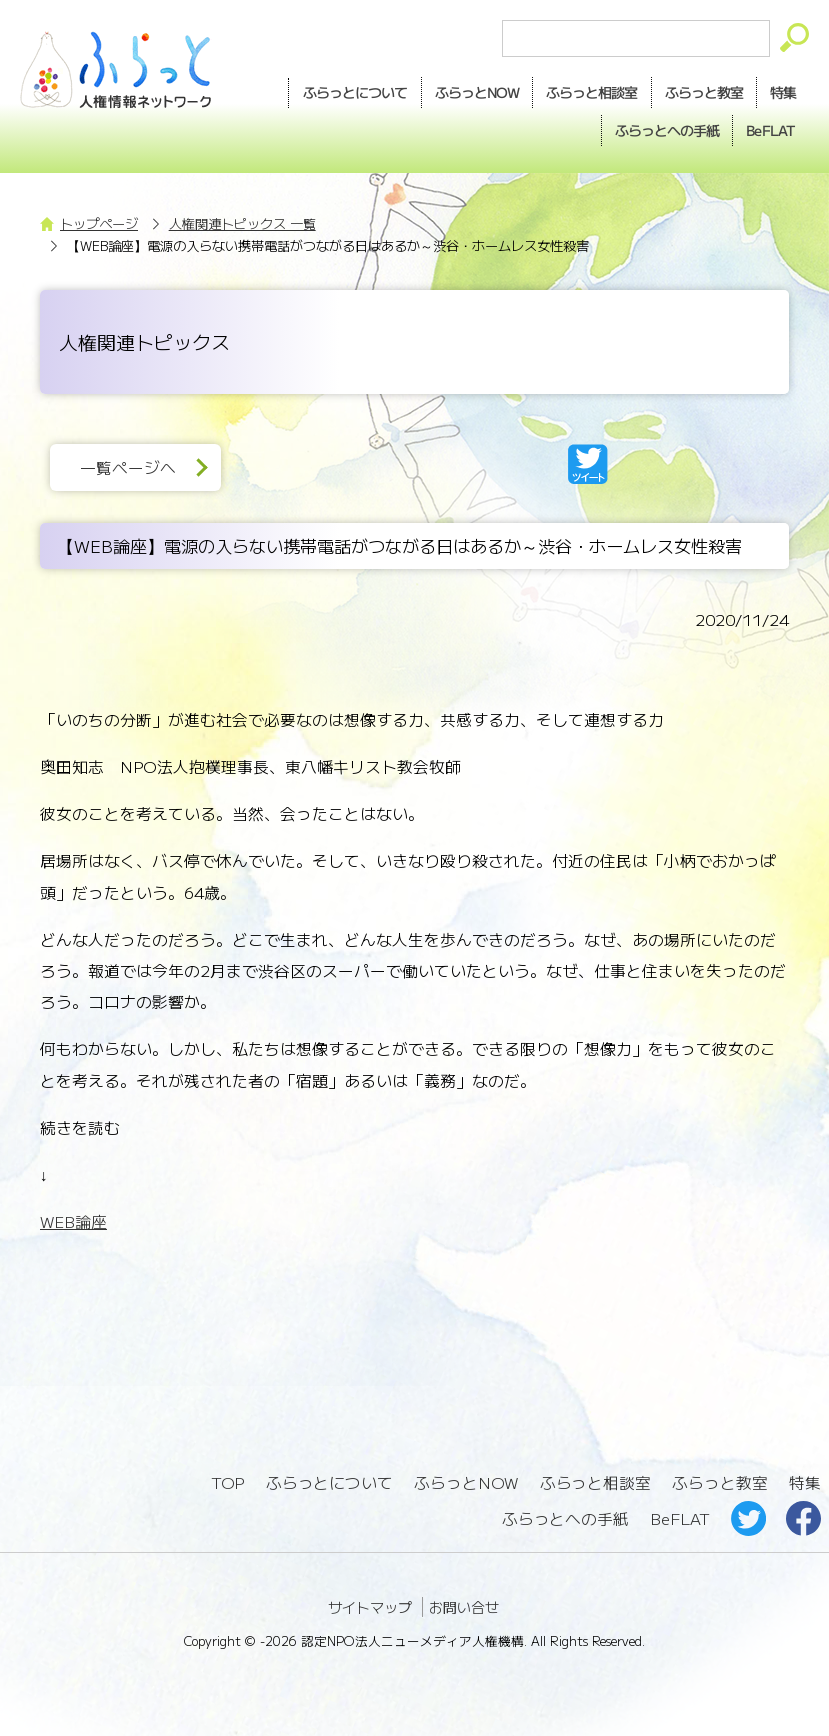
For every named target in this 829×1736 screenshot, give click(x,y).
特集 (782, 91)
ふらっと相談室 (596, 1479)
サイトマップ (370, 1603)
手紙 (663, 129)
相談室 (586, 92)
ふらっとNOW (466, 1479)
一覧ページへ (129, 465)
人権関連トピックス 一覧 (242, 221)
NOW (470, 92)
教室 (701, 92)
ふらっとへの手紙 (565, 1514)
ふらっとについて (347, 91)
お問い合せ (464, 1603)
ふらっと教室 (721, 1479)
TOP (228, 1479)
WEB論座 (73, 1219)
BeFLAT (769, 128)
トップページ (99, 221)
